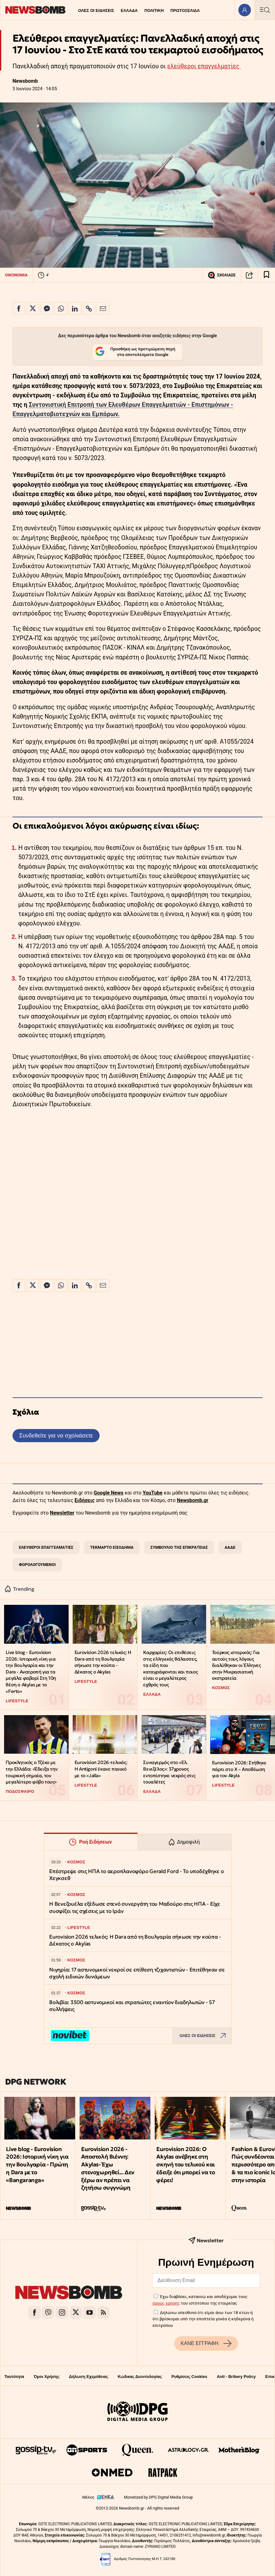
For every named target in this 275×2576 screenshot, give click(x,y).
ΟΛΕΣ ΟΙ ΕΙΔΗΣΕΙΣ (96, 10)
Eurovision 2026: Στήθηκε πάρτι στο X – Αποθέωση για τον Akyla (239, 1769)
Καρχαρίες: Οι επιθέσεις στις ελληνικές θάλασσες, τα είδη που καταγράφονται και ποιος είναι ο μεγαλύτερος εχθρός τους (170, 1668)
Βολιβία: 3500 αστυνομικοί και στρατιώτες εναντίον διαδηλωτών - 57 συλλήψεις (132, 2006)
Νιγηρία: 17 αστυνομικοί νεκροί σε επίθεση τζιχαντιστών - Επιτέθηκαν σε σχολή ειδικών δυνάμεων (137, 1973)
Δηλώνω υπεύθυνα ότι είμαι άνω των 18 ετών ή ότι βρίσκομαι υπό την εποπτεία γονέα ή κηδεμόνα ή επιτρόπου (203, 2319)
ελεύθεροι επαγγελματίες (204, 66)
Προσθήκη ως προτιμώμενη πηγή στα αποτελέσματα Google (135, 352)
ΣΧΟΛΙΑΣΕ (222, 275)
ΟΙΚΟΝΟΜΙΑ (16, 275)
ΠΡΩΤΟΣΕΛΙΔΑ (185, 10)
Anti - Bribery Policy (236, 2376)
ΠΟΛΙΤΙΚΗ (154, 10)
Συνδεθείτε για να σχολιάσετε (56, 1435)
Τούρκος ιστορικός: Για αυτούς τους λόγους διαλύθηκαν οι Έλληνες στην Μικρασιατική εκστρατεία (236, 1665)
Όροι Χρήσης (47, 2376)
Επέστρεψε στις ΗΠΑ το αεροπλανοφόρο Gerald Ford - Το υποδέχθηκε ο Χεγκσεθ (136, 1875)
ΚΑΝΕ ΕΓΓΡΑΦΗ (206, 2343)
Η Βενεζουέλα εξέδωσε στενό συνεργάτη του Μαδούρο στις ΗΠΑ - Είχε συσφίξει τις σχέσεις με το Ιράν (134, 1907)
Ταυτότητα (14, 2376)
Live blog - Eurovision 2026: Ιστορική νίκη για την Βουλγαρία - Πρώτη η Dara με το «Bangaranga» (37, 2164)
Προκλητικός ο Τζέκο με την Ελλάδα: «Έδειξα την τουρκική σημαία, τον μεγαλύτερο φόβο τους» (31, 1772)
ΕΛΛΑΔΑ (129, 10)
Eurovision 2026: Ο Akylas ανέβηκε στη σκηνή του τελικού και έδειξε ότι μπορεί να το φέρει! (185, 2164)
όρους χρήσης (166, 2303)
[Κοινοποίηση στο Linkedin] (75, 308)
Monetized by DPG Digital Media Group (158, 2497)
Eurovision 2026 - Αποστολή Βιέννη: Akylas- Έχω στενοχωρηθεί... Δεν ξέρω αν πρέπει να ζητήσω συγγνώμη (107, 2168)
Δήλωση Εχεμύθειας (88, 2376)
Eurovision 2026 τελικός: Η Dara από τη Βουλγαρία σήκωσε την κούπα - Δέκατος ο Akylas (103, 1662)
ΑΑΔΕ (230, 1547)
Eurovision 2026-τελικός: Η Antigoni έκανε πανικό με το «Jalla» (101, 1768)
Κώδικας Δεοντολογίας (140, 2376)
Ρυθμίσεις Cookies (189, 2376)
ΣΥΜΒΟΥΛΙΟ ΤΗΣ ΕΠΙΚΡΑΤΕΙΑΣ (179, 1547)
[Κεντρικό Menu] (265, 10)
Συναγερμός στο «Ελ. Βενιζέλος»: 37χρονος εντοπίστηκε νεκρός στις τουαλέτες (169, 1772)
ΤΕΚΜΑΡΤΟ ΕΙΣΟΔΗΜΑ (111, 1547)
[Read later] (266, 275)
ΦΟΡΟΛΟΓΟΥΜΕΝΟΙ (37, 1564)
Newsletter (62, 1513)
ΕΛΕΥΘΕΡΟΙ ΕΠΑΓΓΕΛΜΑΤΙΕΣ (46, 1547)
